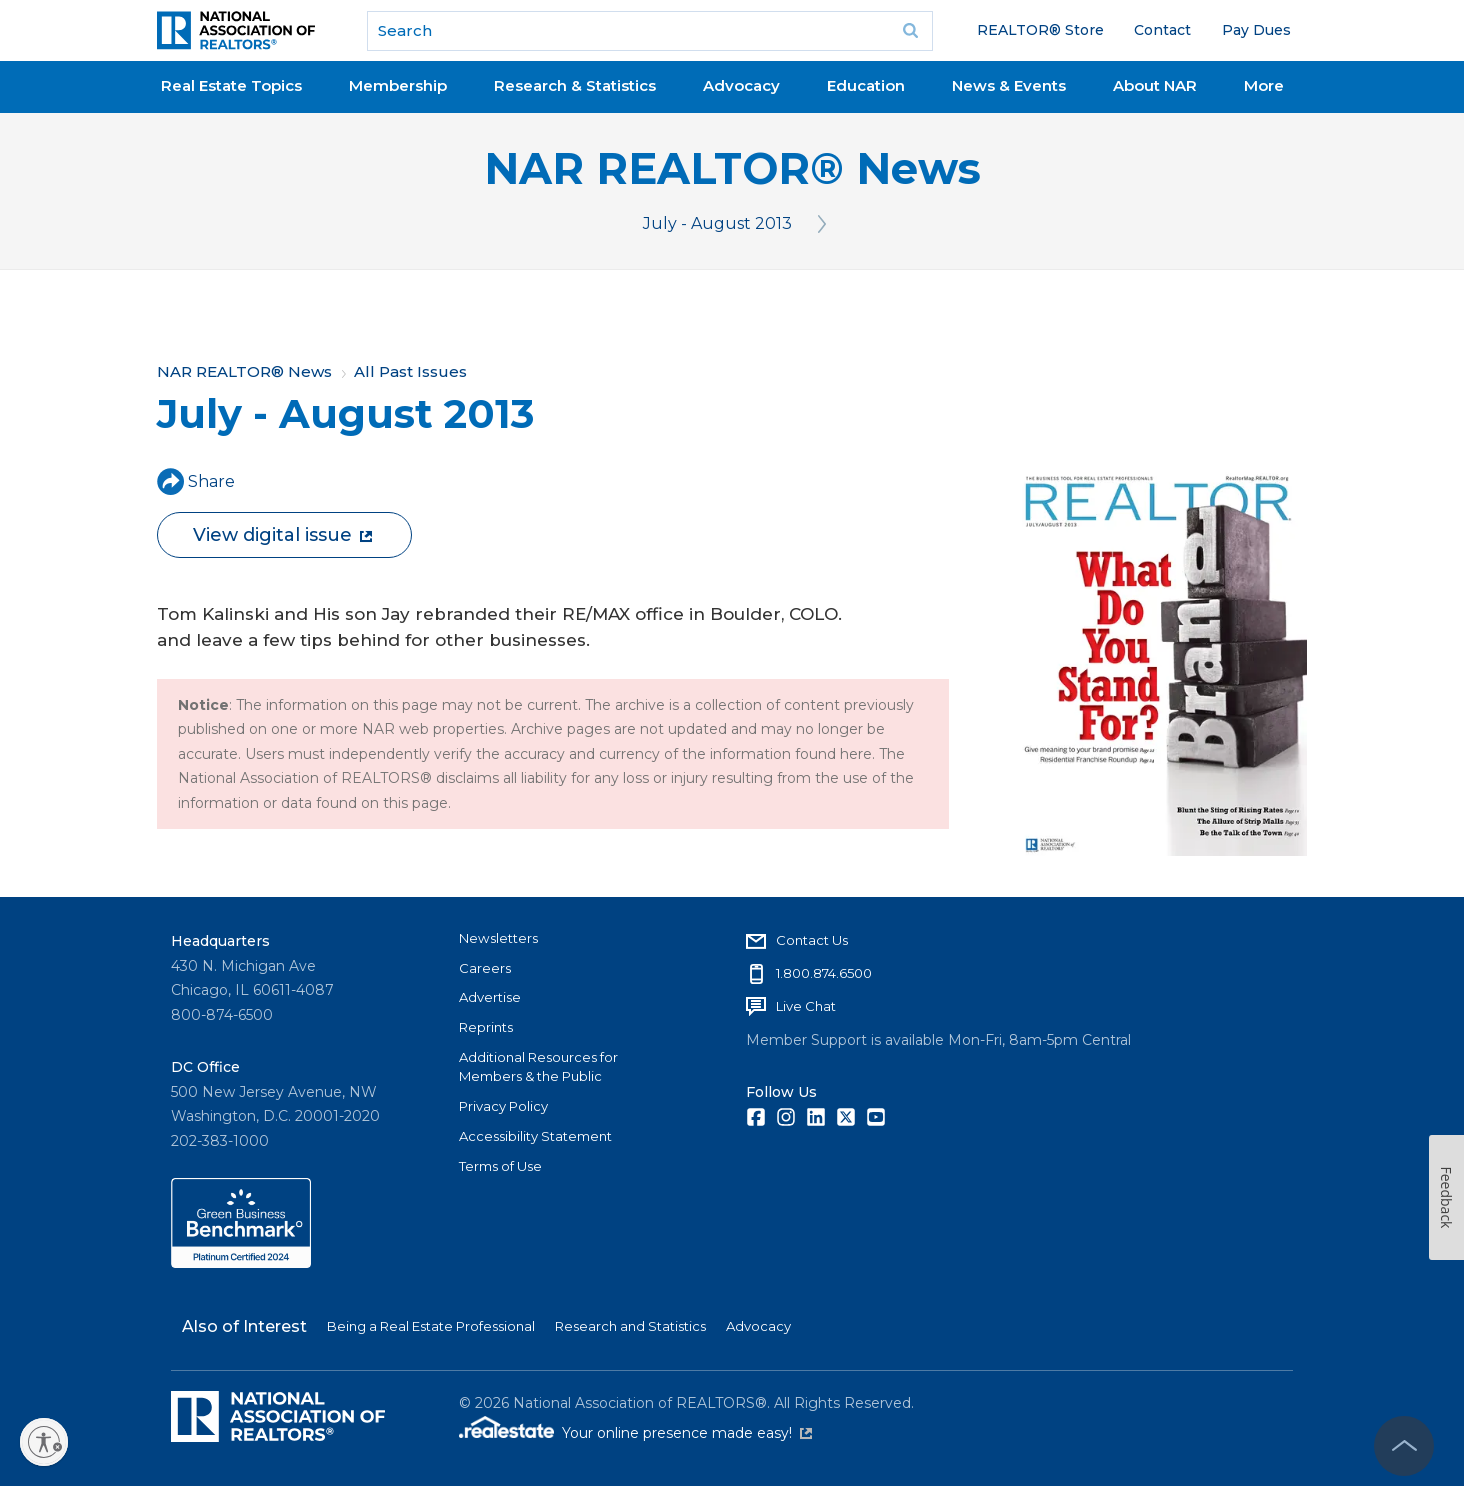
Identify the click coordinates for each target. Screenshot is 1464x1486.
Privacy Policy (503, 1106)
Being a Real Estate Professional (431, 1326)
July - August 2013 (717, 223)
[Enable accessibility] (44, 1442)
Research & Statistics (575, 85)
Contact (1162, 30)
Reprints (486, 1027)
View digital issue (282, 535)
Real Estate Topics (231, 85)
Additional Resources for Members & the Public (538, 1067)
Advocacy (741, 85)
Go (911, 31)
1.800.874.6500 (824, 973)
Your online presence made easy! (687, 1433)
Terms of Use (500, 1166)
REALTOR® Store (1040, 30)
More (1264, 85)
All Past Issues (410, 371)
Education (866, 85)
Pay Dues (1256, 30)
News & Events (1009, 85)
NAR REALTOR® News (732, 168)
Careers (485, 968)
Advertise (490, 997)
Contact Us (812, 940)
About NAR (1155, 85)
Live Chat (806, 1006)
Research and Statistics (630, 1326)
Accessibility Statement (535, 1136)
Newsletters (498, 938)
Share (196, 481)
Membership (398, 85)
